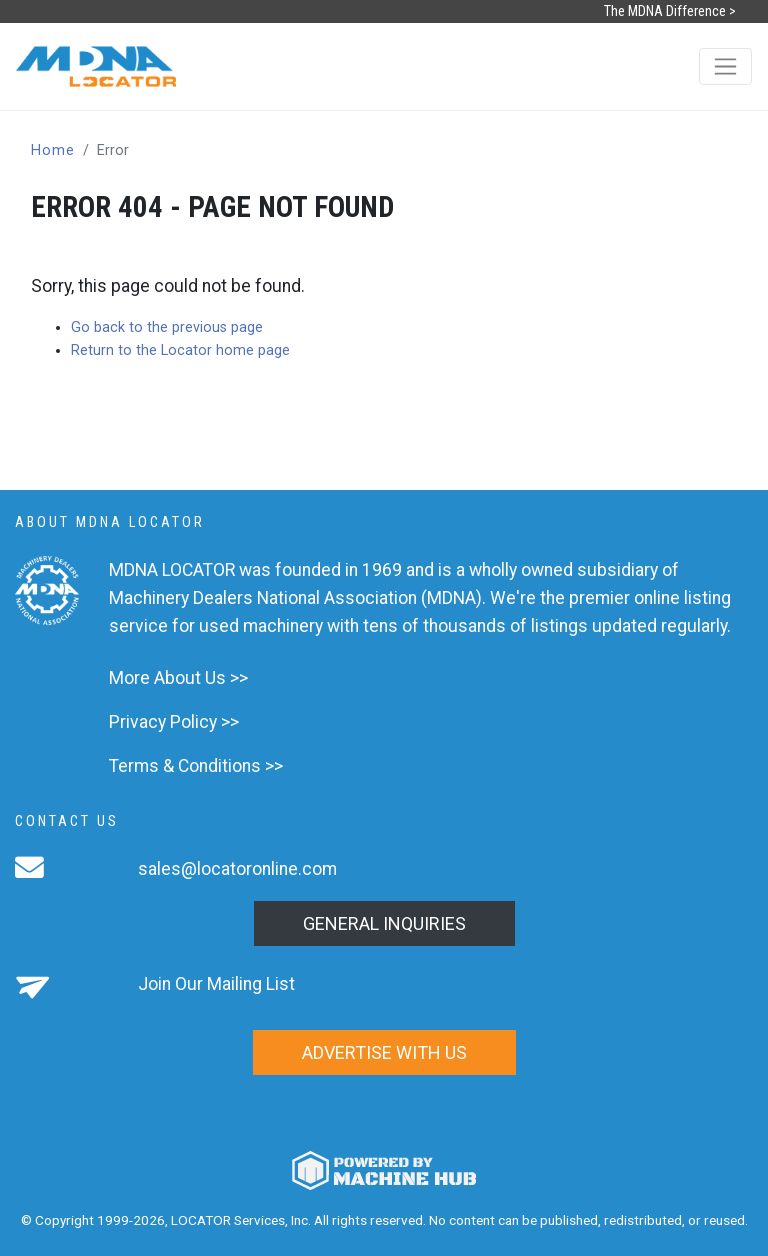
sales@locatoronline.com (237, 869)
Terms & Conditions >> (196, 766)
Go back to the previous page (167, 327)
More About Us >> (178, 678)
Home (53, 150)
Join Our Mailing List (216, 984)
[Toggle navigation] (725, 66)
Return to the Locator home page (180, 350)
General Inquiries (384, 923)
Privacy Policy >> (174, 722)
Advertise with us (384, 1052)
